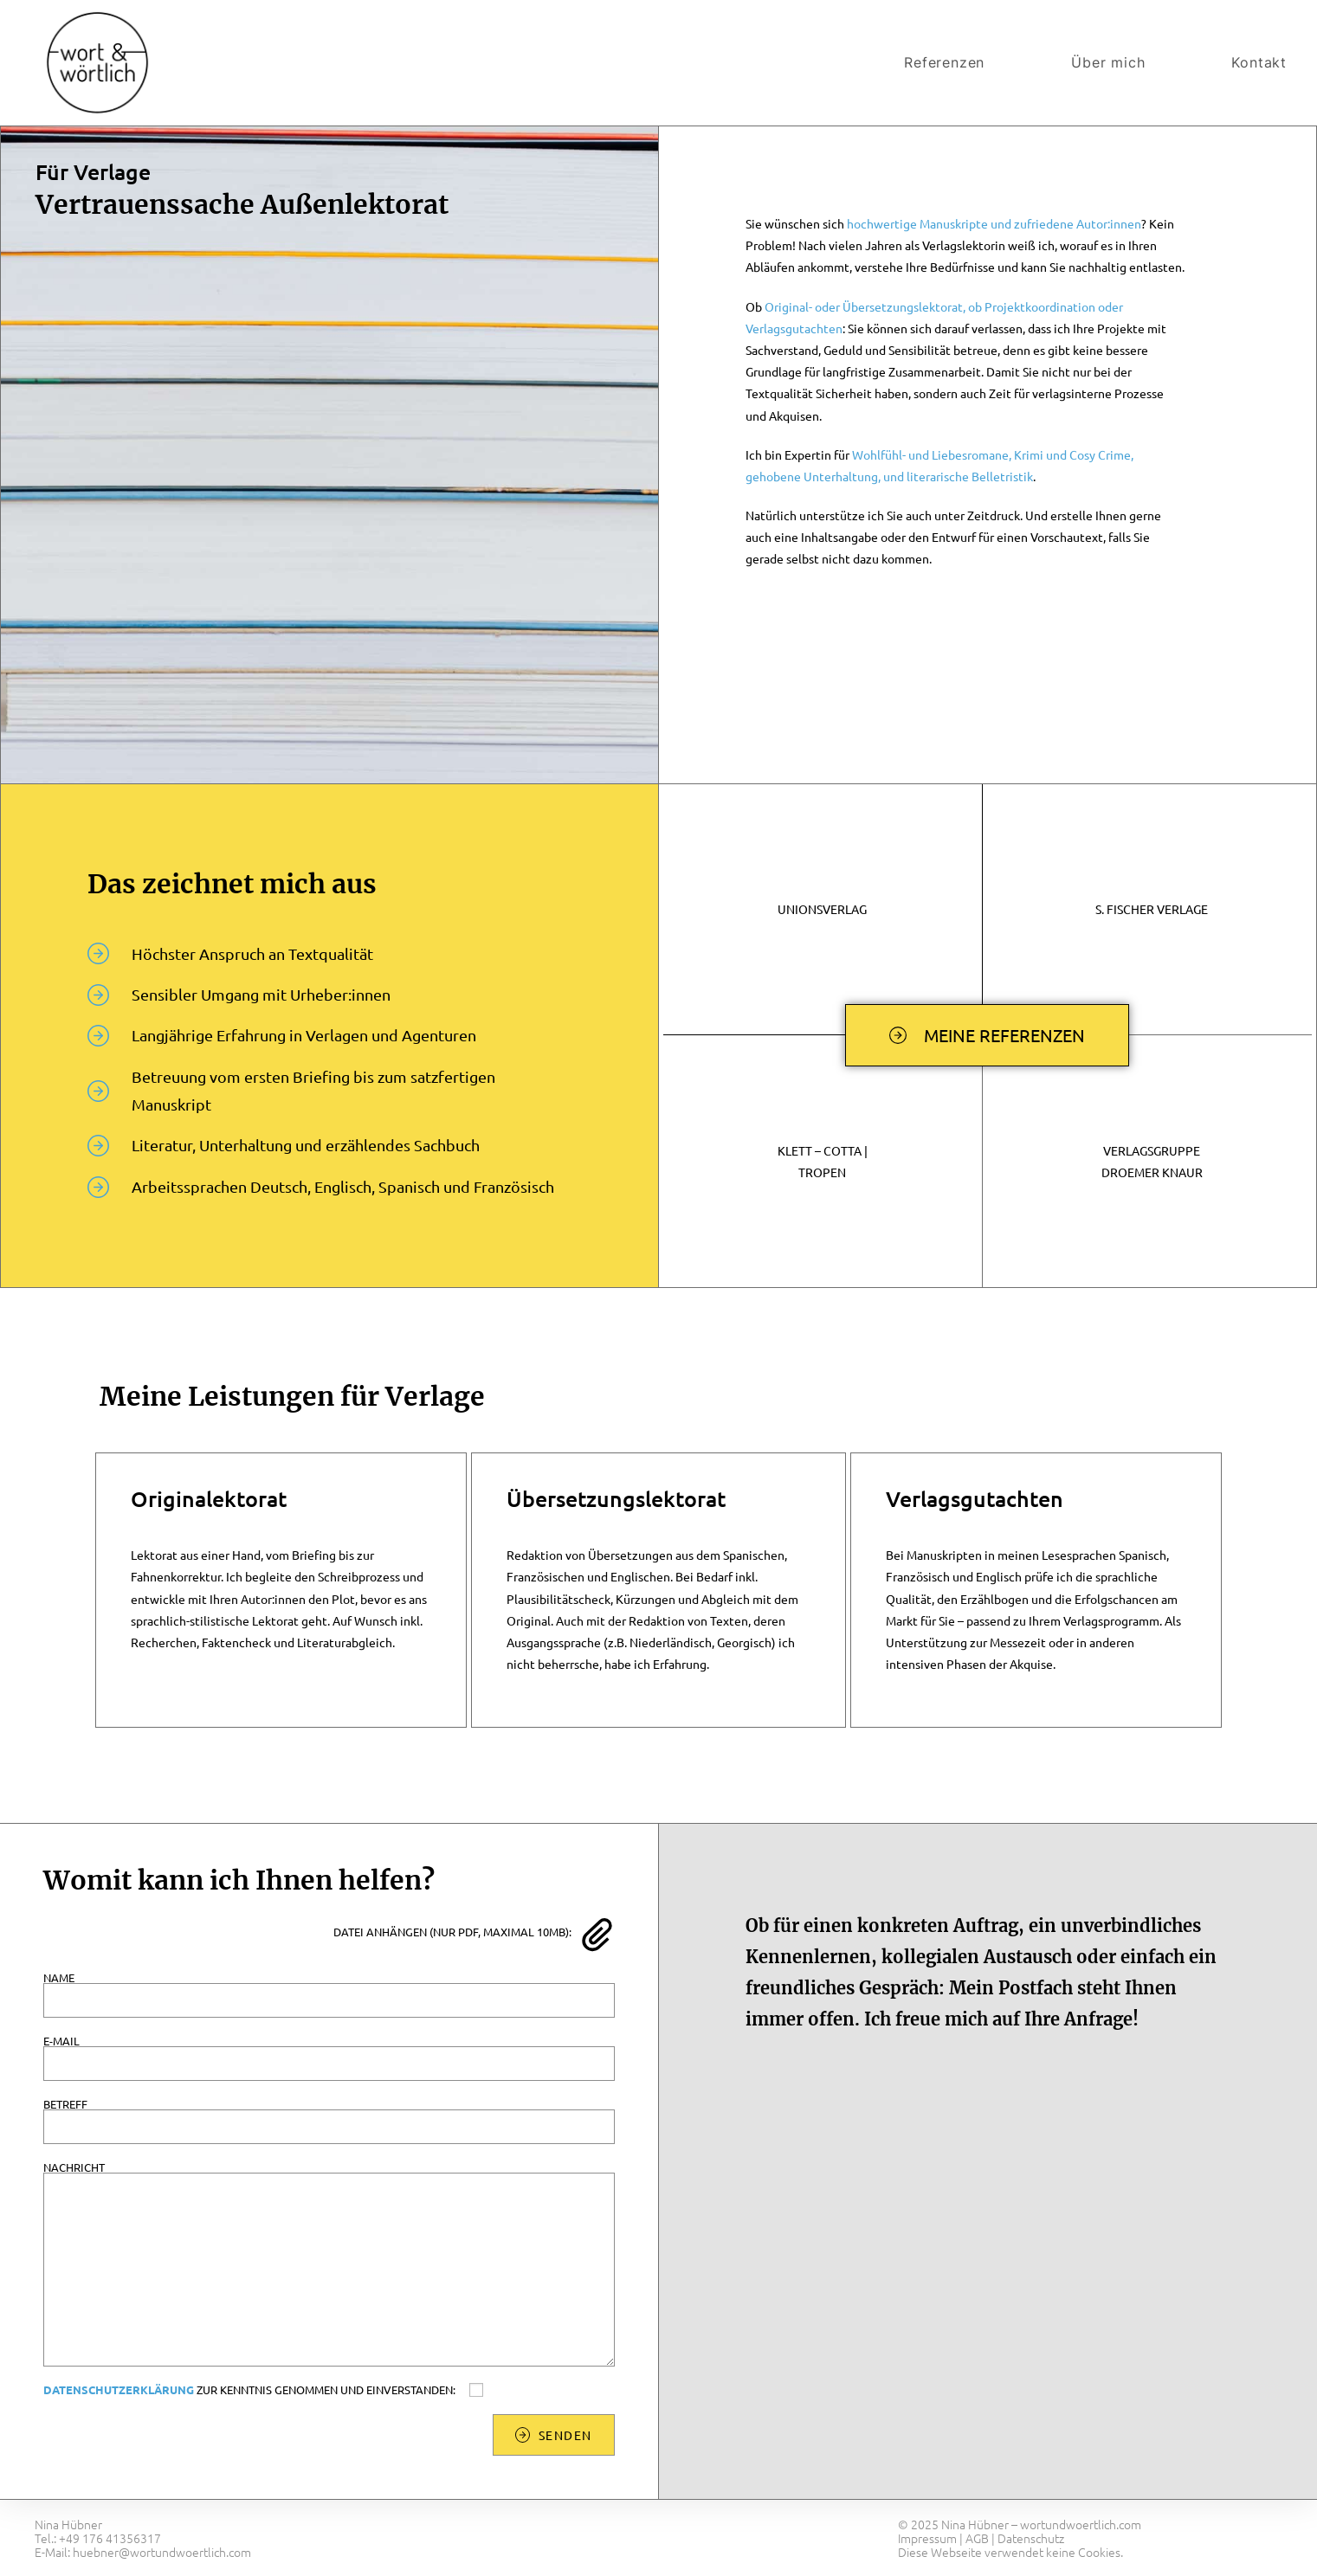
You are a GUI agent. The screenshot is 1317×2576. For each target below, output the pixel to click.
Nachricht (329, 2218)
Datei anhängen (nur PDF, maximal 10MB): (452, 1931)
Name (329, 1989)
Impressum (927, 2538)
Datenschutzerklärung (118, 2389)
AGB (977, 2538)
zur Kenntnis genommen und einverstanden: (267, 2390)
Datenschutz (1030, 2538)
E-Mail (329, 2052)
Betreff (329, 2115)
